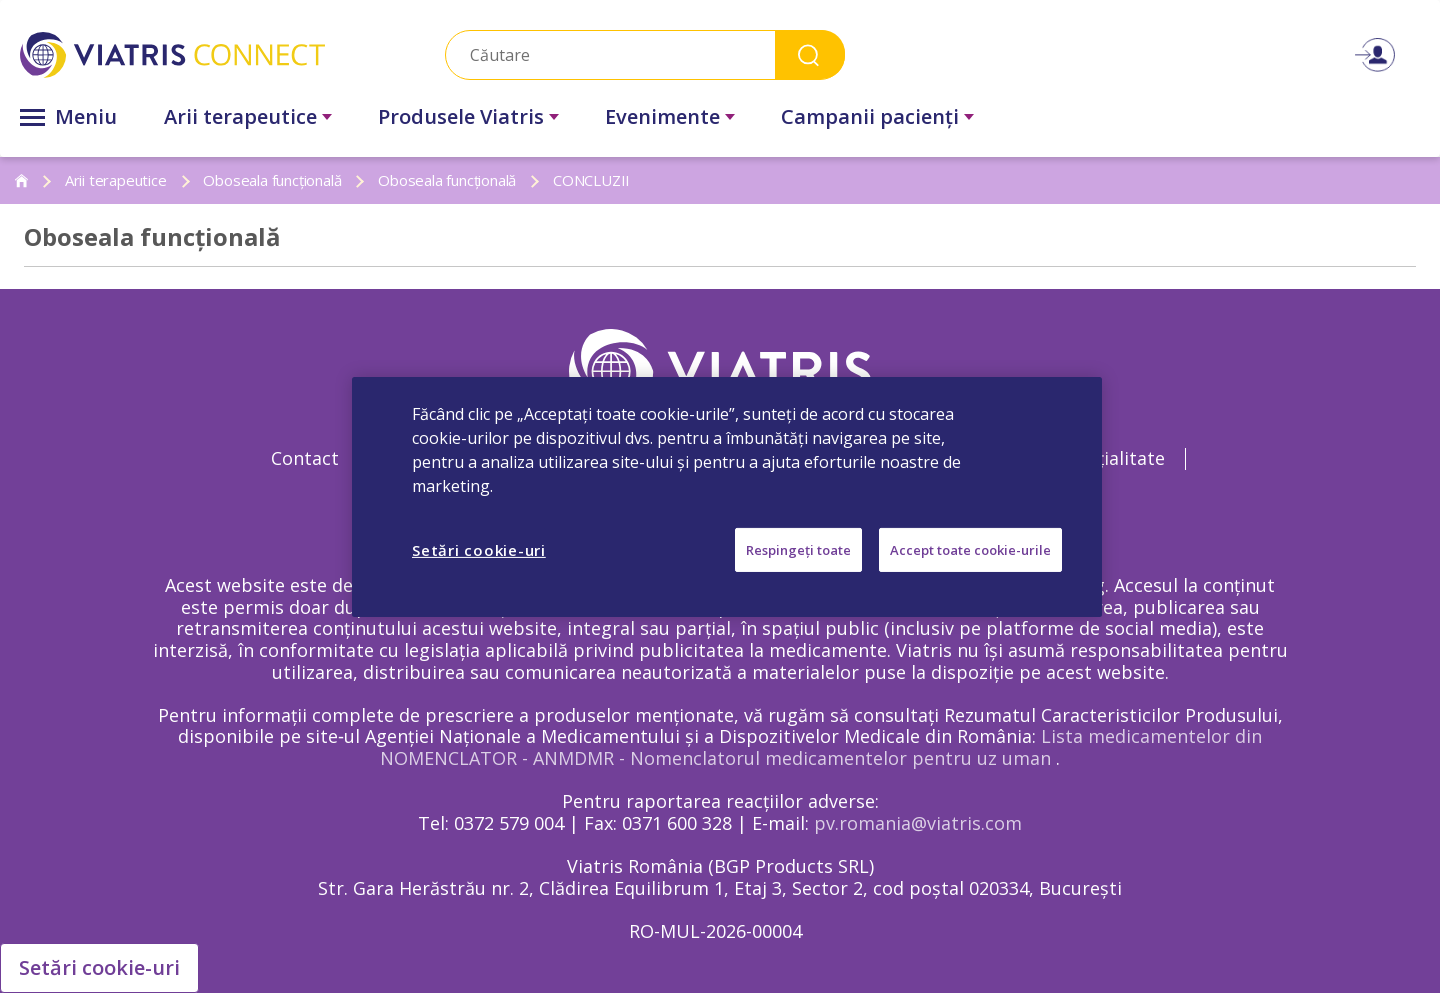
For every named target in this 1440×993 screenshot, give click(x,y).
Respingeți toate (798, 549)
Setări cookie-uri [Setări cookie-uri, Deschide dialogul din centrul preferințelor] (479, 549)
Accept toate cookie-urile (970, 549)
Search (810, 54)
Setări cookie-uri (99, 967)
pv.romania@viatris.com (918, 823)
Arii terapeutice (240, 116)
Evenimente (662, 116)
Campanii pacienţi (870, 116)
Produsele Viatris (461, 116)
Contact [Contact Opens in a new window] (305, 458)
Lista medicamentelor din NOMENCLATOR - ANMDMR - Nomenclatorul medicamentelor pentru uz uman (821, 747)
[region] (727, 496)
